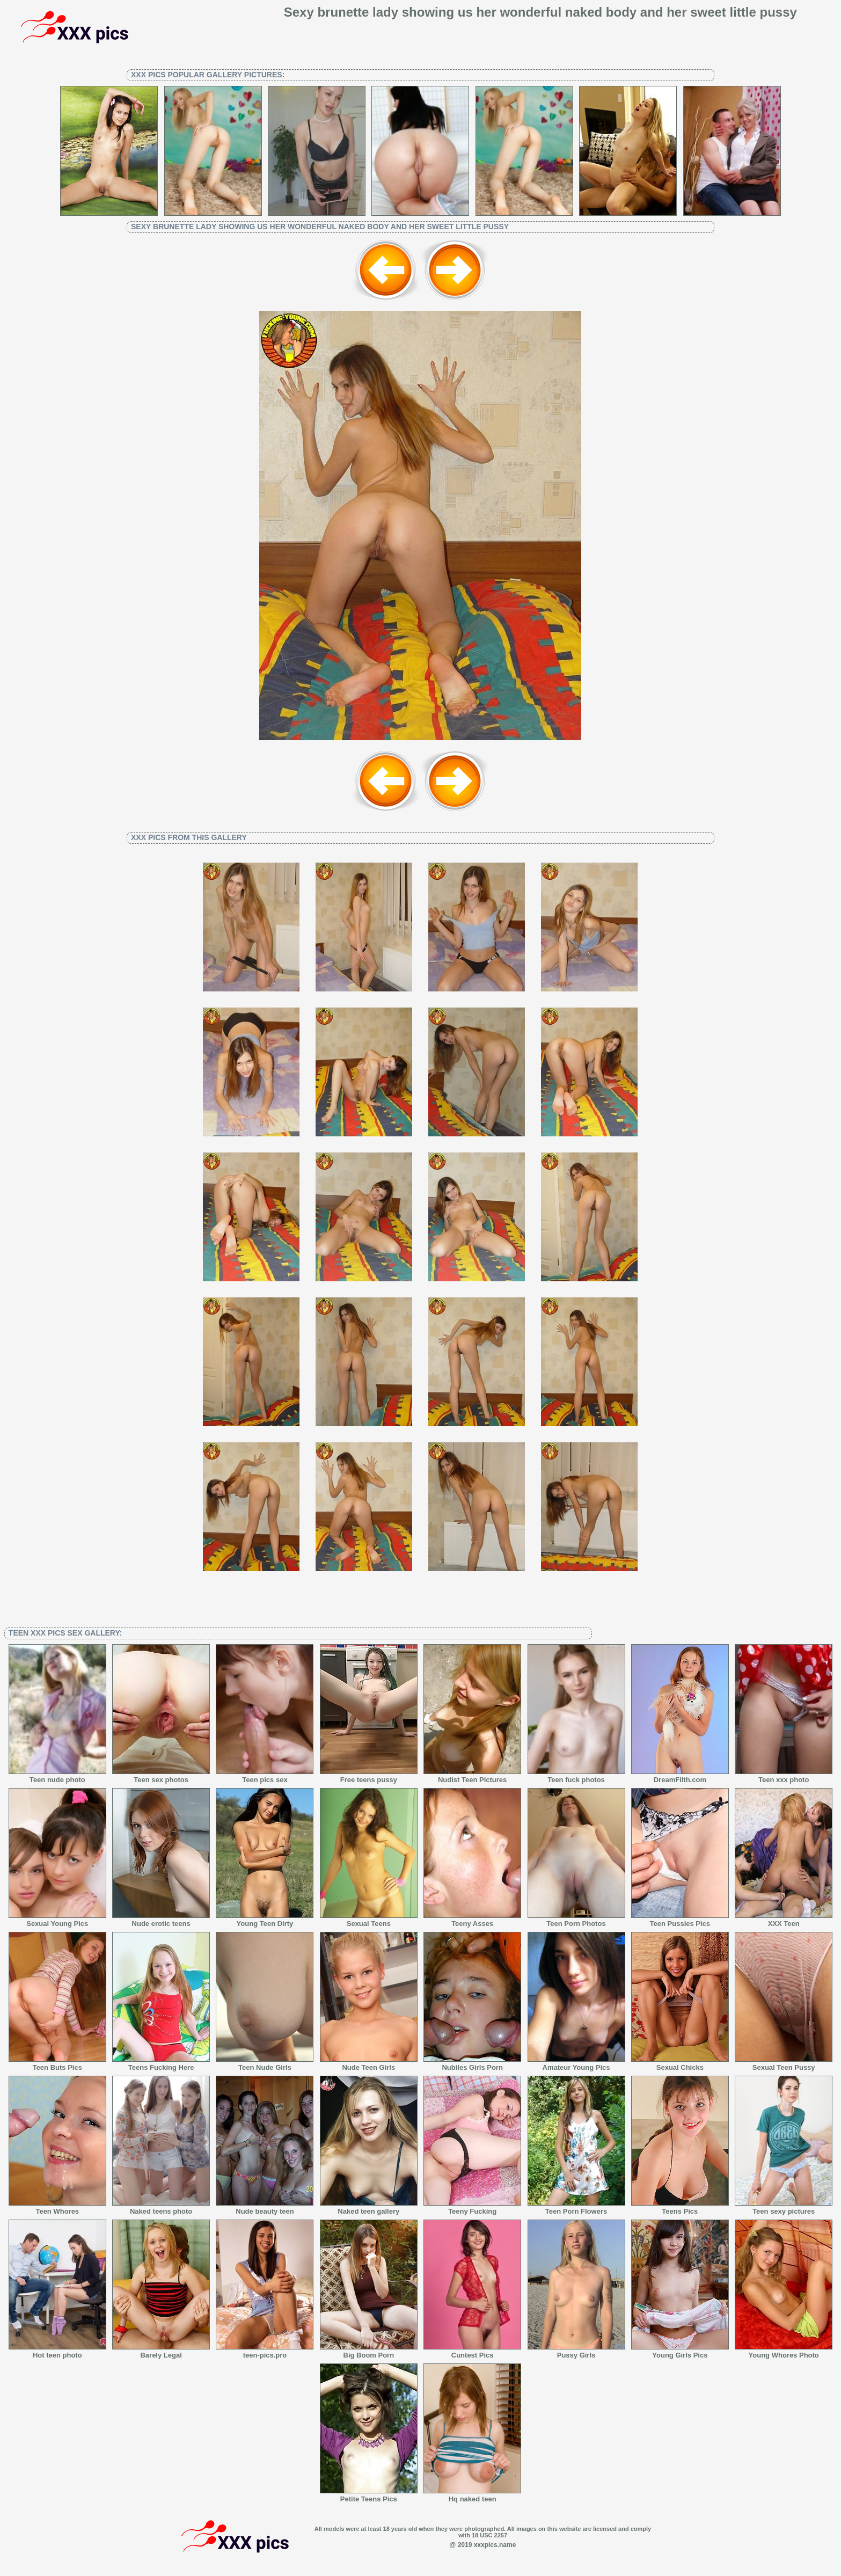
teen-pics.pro (264, 2351)
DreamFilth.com (680, 1776)
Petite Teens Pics (369, 2495)
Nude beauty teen (264, 2207)
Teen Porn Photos (576, 1920)
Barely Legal (161, 2351)
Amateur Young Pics (576, 2063)
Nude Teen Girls (369, 2063)
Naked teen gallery (369, 2207)
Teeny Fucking (472, 2207)
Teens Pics (680, 2207)
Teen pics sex (264, 1776)
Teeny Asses (472, 1920)
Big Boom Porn (369, 2351)
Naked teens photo (161, 2207)
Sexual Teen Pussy (783, 2063)
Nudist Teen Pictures (472, 1776)
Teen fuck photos (576, 1776)
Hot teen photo (57, 2351)
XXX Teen (783, 1920)
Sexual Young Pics (57, 1920)
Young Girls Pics (680, 2351)
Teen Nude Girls (264, 2063)
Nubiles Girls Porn (472, 2063)
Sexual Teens (369, 1920)
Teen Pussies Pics (680, 1920)
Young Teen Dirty (264, 1920)
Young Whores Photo (783, 2351)
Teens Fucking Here (161, 2063)
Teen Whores (57, 2207)
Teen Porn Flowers (576, 2207)
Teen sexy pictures (783, 2207)
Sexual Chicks (680, 2063)
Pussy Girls (576, 2351)
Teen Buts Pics (57, 2063)
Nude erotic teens (161, 1920)
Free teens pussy (369, 1776)
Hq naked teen (472, 2495)
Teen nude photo (57, 1776)
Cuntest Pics (472, 2351)
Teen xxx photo (783, 1776)
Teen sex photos (161, 1776)
